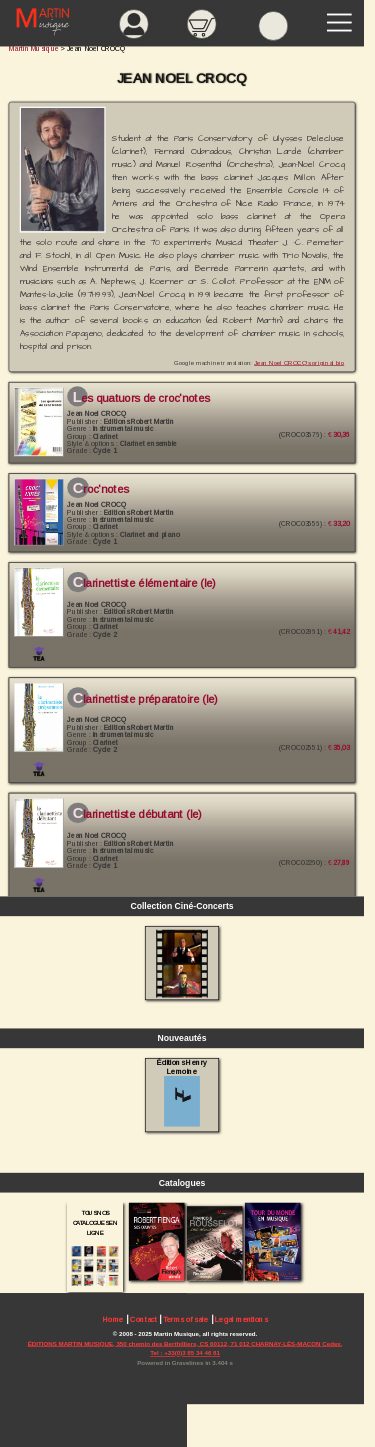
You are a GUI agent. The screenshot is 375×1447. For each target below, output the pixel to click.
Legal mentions (241, 1319)
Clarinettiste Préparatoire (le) (145, 699)
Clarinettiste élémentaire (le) (144, 584)
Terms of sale (185, 1319)
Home (113, 1319)
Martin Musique (34, 48)
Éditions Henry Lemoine (181, 1092)
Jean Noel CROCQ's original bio (299, 362)
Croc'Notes (101, 489)
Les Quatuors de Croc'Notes (141, 398)
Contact (143, 1319)
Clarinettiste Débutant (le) (137, 814)
